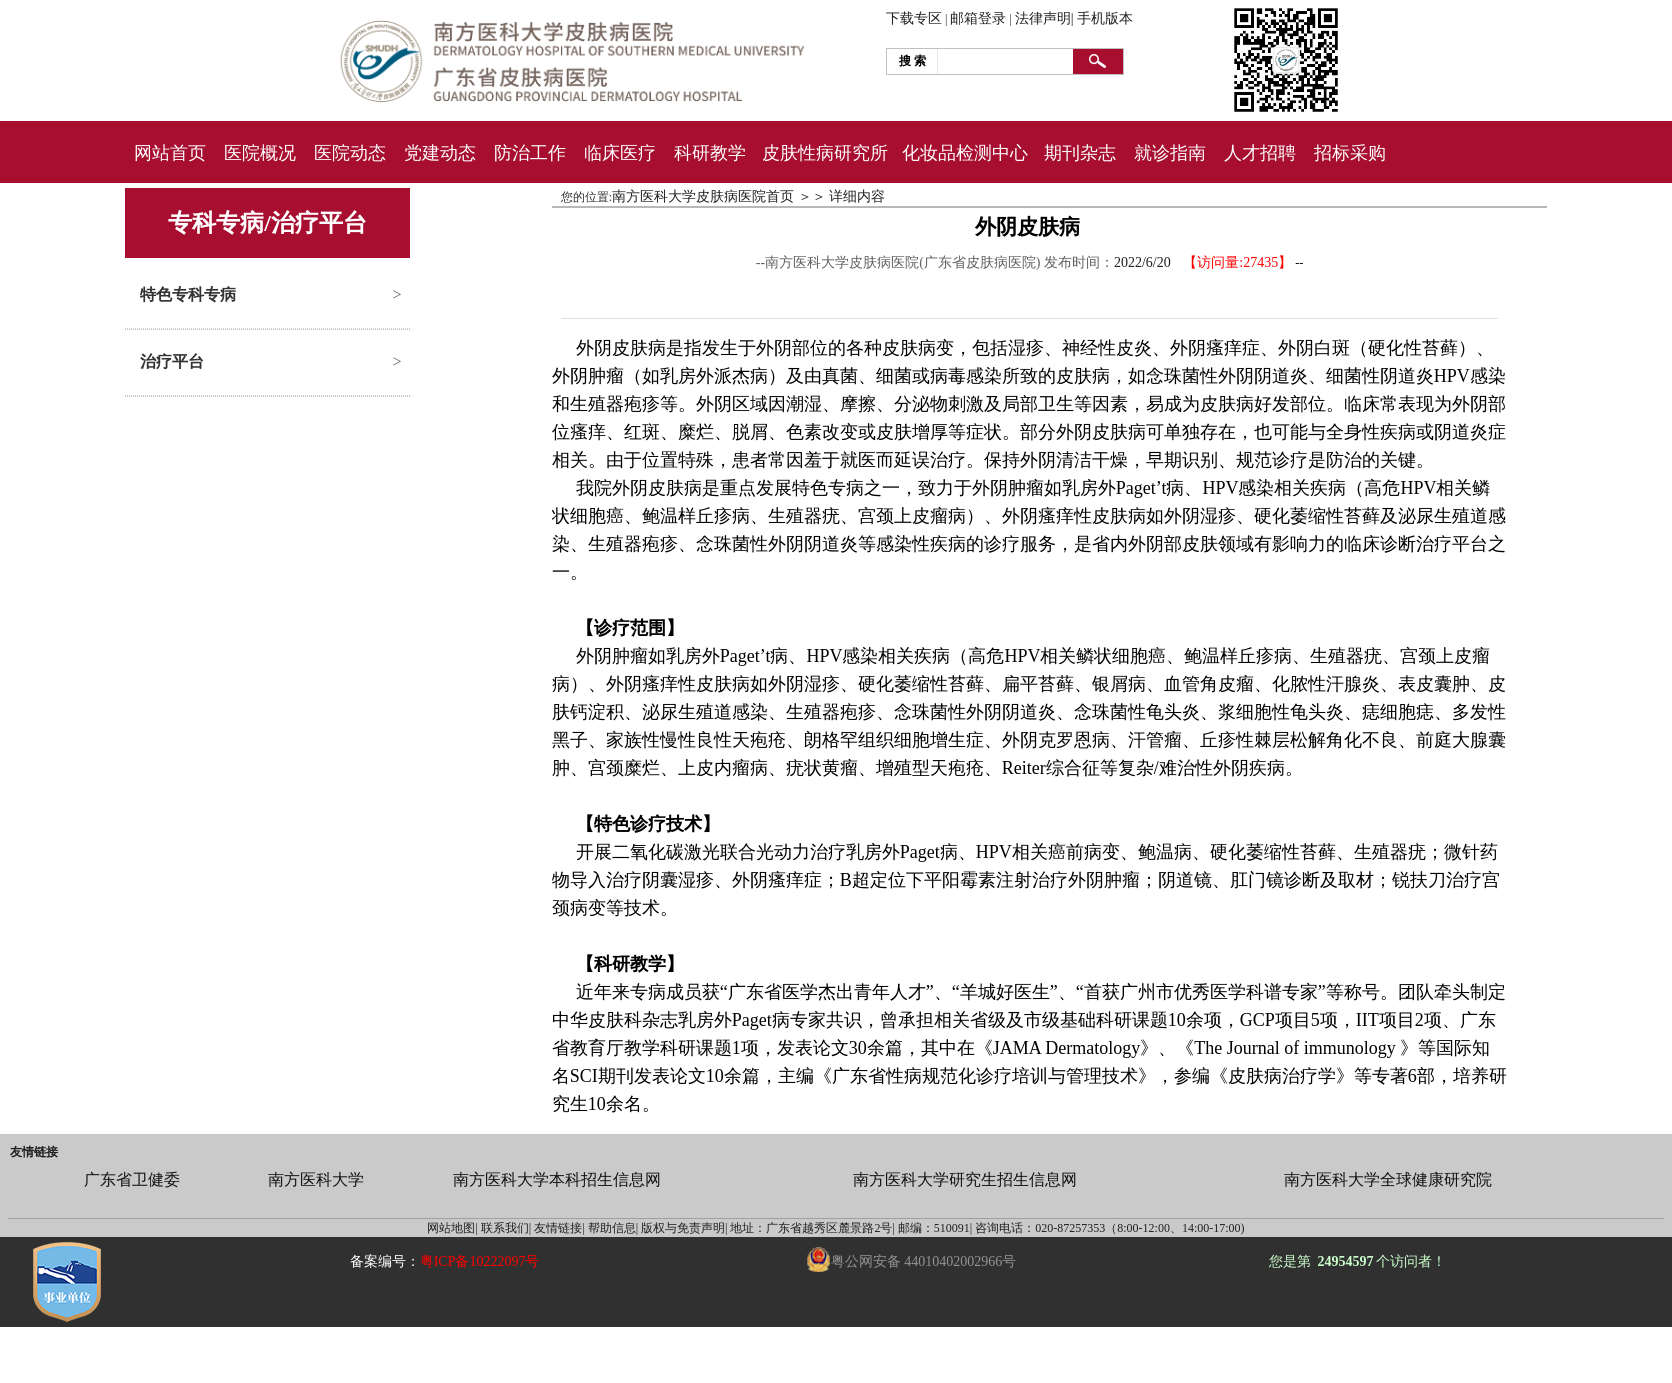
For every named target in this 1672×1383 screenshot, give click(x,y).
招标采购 (1350, 153)
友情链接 (34, 1152)
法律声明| (1044, 18)
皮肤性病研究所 (825, 153)
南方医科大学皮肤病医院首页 (703, 196)
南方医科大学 (316, 1179)
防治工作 (530, 153)
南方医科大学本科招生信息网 (557, 1179)
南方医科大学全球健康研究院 (1388, 1179)
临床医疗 (620, 153)
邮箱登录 (978, 18)
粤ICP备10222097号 (480, 1261)
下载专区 (914, 18)
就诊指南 (1170, 153)
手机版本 (1105, 18)
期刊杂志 (1080, 153)
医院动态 (350, 153)
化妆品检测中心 (965, 153)
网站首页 (170, 153)
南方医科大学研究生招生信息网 (965, 1179)
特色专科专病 (188, 294)
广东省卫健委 (132, 1179)
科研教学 (710, 153)
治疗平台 (172, 361)
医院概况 (260, 153)
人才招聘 (1260, 153)
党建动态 (440, 153)
